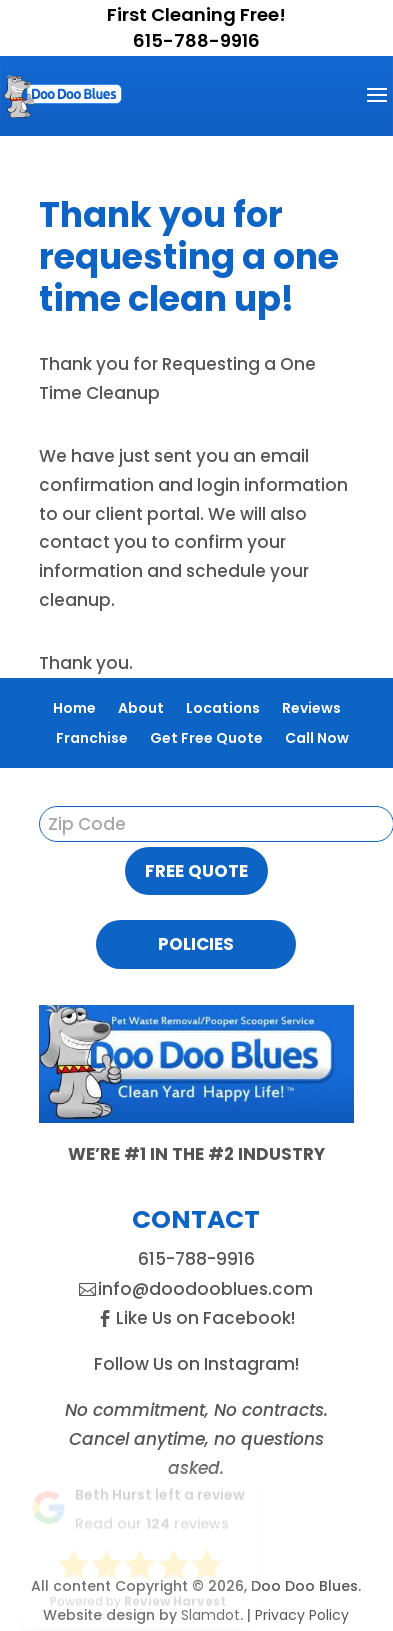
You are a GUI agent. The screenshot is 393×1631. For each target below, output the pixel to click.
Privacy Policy (302, 1615)
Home (74, 708)
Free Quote (196, 871)
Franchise (92, 738)
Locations (223, 708)
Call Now (317, 738)
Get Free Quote (206, 738)
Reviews (311, 708)
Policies (196, 944)
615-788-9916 (196, 40)
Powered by (138, 1593)
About (141, 708)
